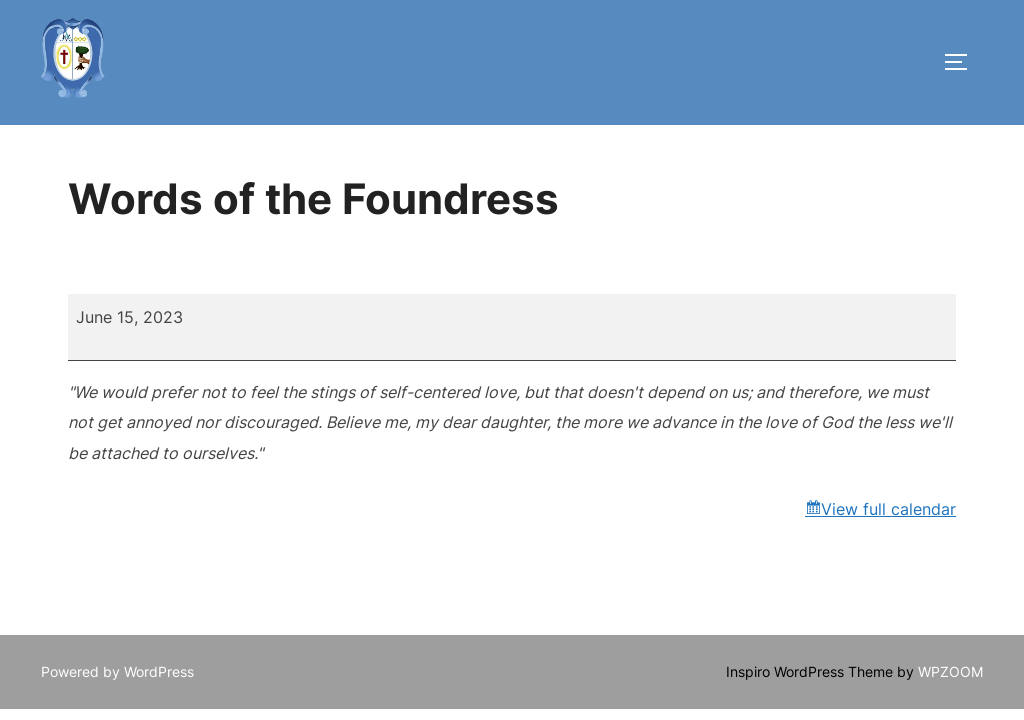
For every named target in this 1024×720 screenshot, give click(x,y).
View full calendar (888, 509)
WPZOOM (950, 671)
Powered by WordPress (117, 671)
